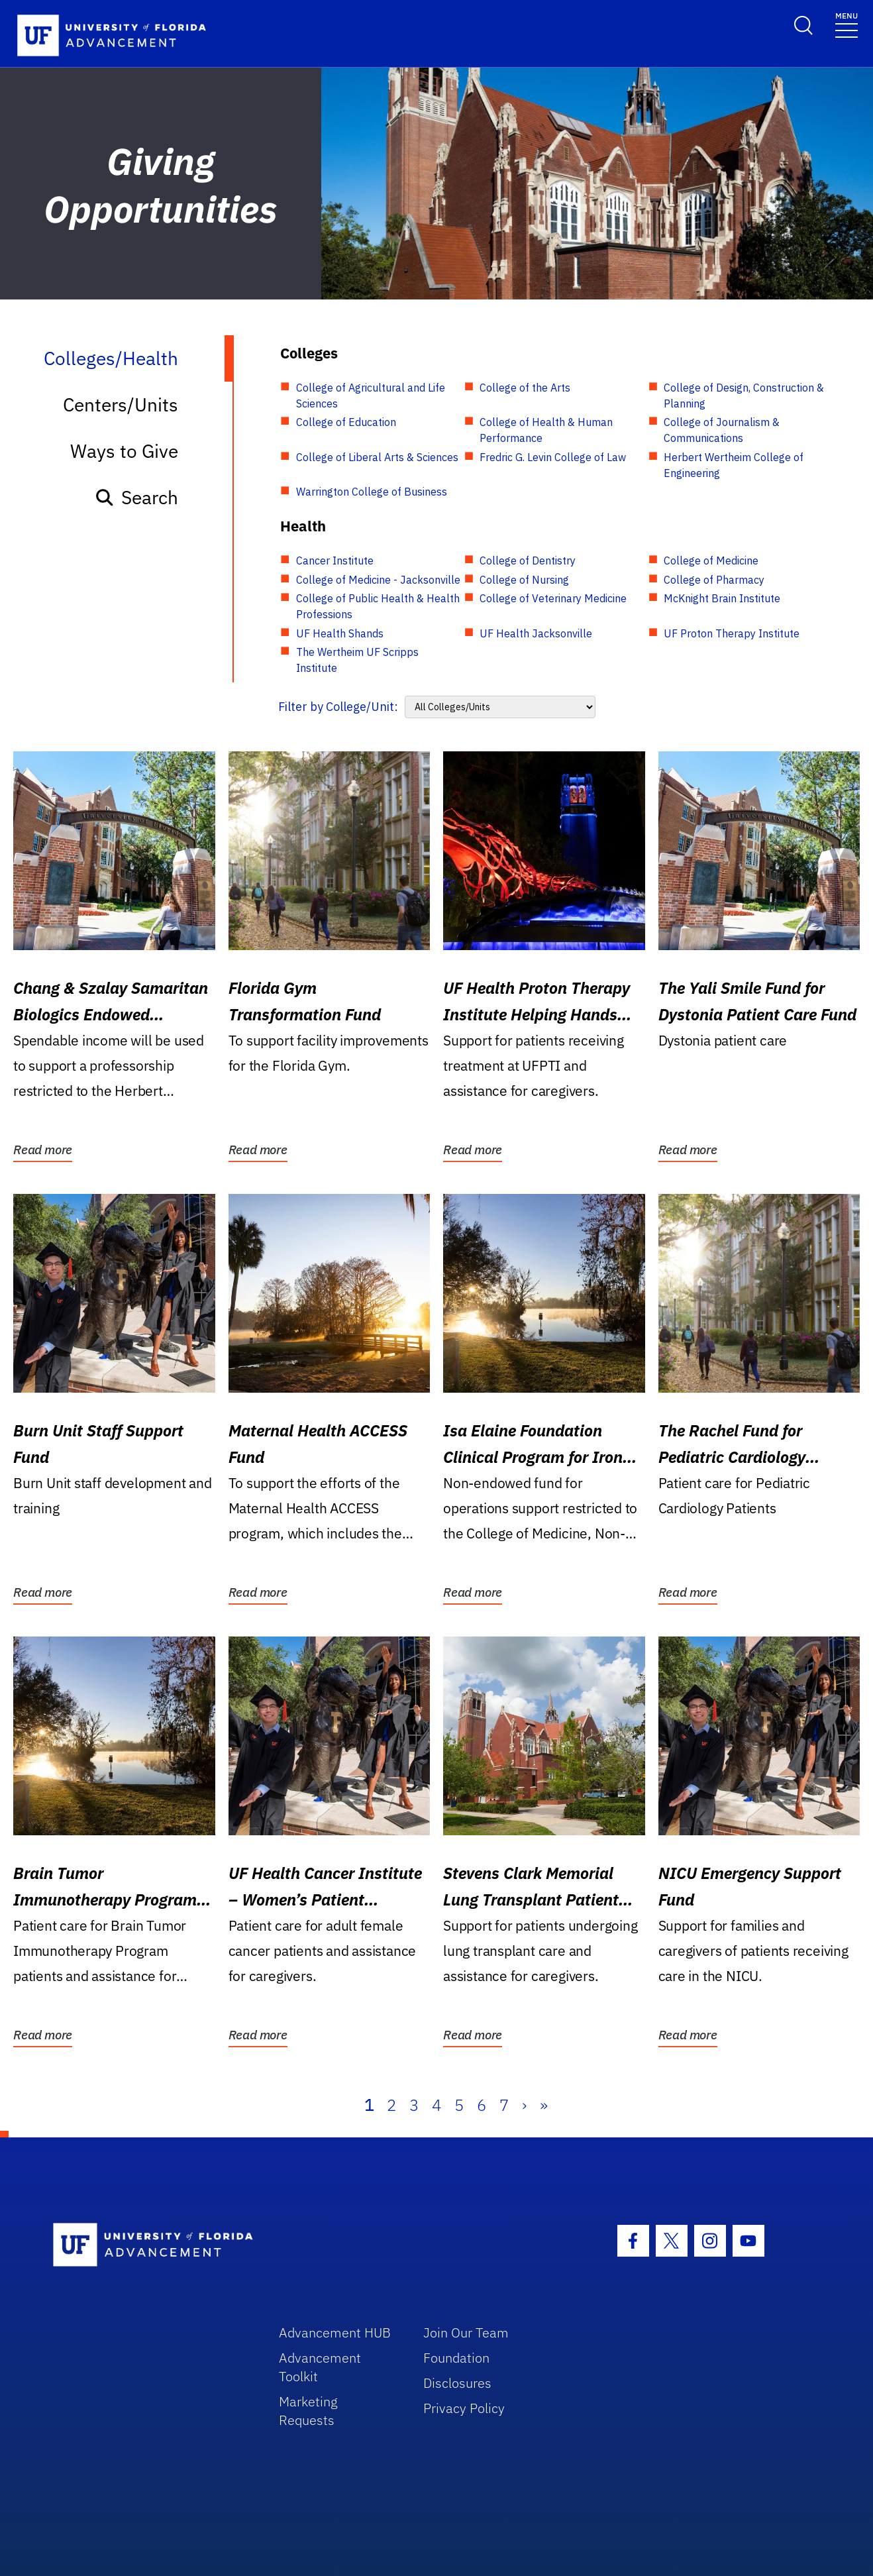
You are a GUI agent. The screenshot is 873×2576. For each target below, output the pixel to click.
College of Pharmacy (714, 579)
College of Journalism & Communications (722, 430)
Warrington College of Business (371, 491)
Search (136, 497)
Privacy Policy (464, 2408)
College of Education (346, 422)
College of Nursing (524, 579)
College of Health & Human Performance (546, 430)
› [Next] (524, 2105)
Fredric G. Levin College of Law (553, 457)
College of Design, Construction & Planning (744, 395)
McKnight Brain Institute (722, 598)
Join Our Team (466, 2332)
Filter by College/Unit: (338, 706)
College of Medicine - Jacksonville (378, 579)
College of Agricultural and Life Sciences (370, 395)
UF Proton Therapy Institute (731, 633)
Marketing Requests (308, 2410)
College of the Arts (525, 387)
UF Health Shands (340, 633)
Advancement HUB (335, 2332)
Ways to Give (124, 451)
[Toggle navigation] (846, 24)
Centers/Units (120, 404)
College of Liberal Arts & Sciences (377, 457)
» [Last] (544, 2105)
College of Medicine (711, 560)
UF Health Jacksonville (536, 633)
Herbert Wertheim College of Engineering (733, 465)
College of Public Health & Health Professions (378, 606)
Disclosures (457, 2383)
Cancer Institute (335, 560)
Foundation (456, 2358)
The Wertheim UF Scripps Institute (357, 659)
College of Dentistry (528, 560)
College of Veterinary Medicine (553, 598)
